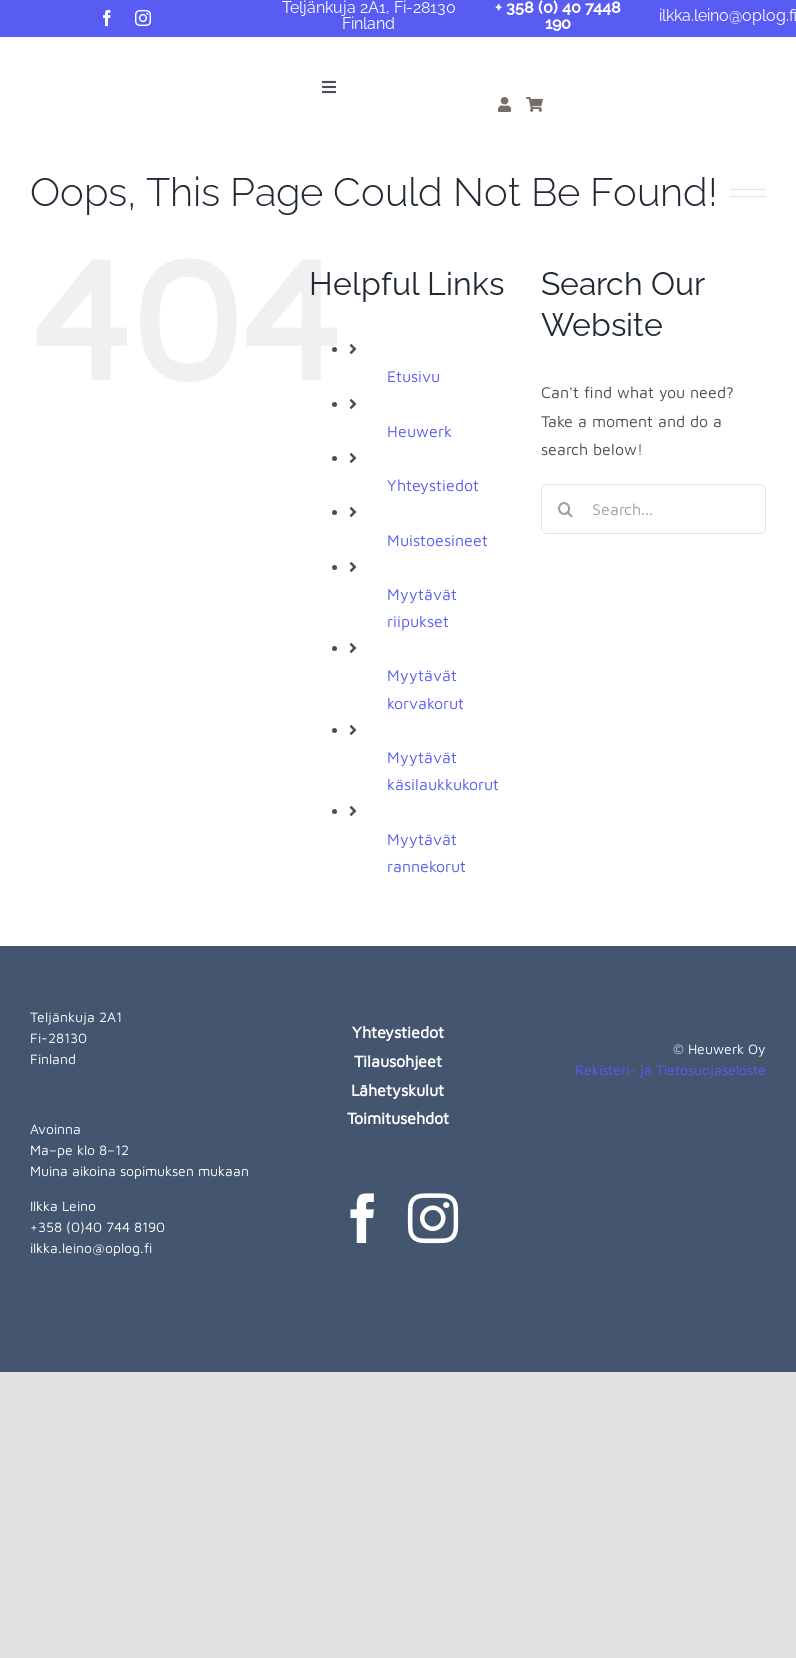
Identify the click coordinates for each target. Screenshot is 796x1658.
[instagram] (143, 18)
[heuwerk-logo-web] (56, 60)
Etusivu (413, 376)
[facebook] (107, 18)
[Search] (566, 509)
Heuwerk (419, 431)
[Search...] (653, 509)
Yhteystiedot (433, 485)
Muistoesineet (437, 540)
